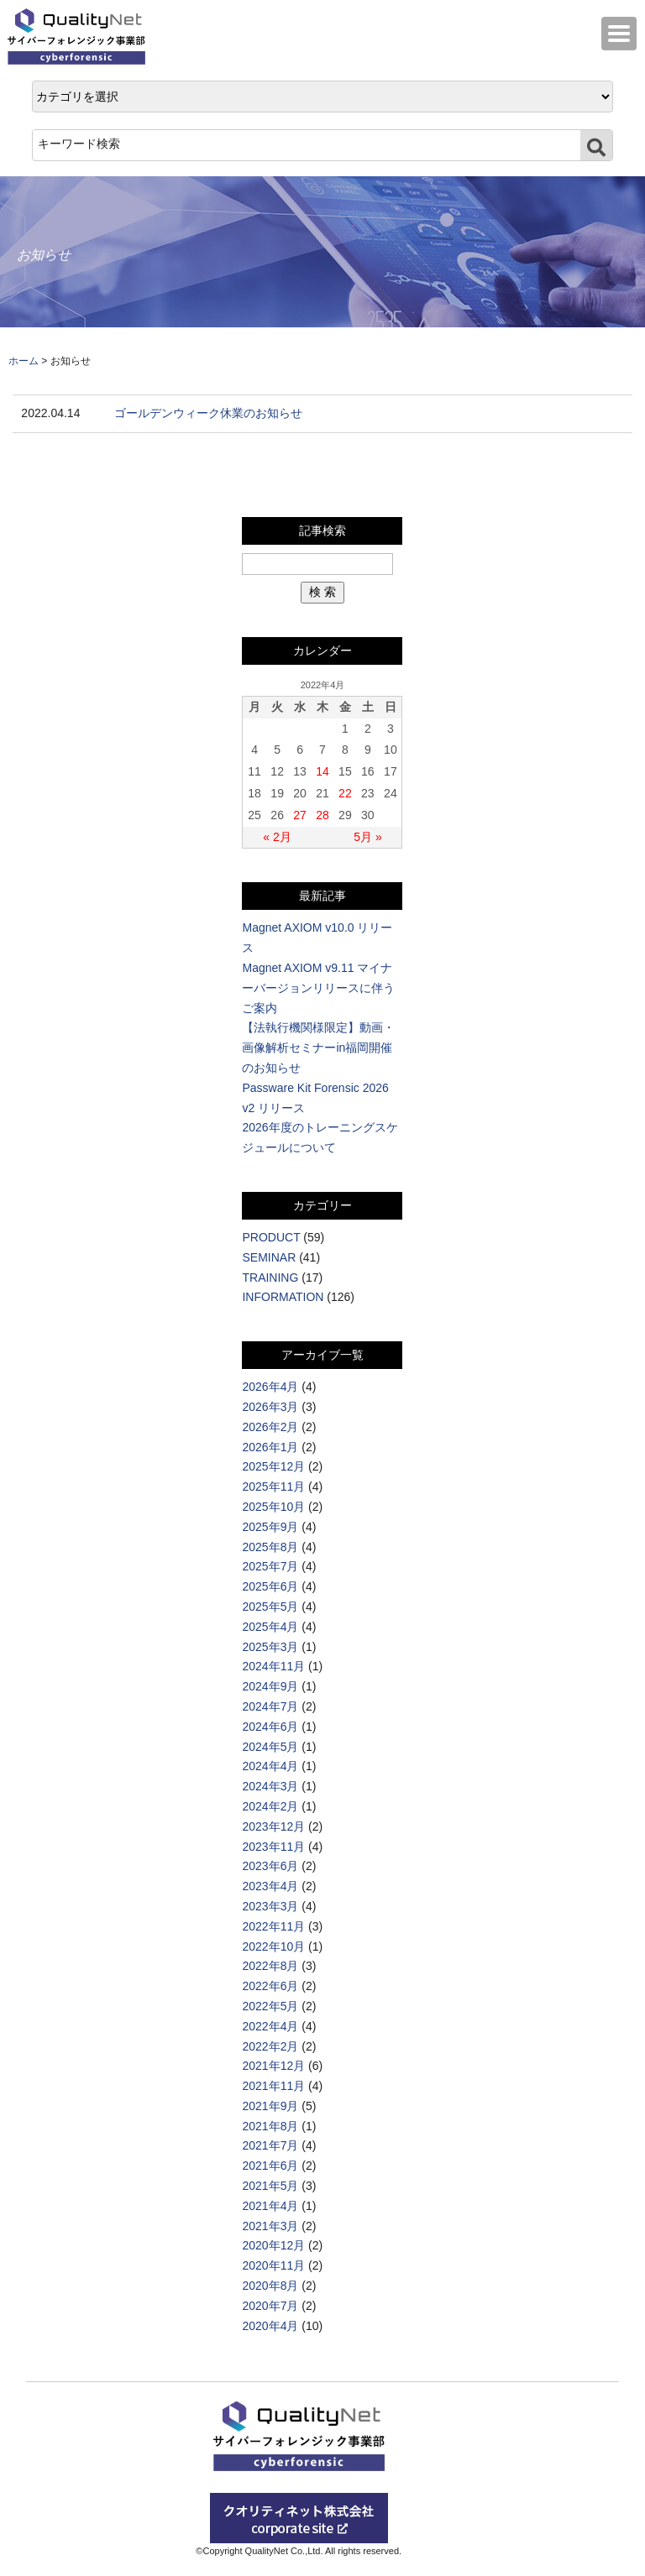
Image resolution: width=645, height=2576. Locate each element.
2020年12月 (273, 2245)
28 (322, 815)
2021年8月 (270, 2126)
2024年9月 (270, 1686)
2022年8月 (270, 1965)
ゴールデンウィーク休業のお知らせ (208, 413)
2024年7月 (270, 1706)
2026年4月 (270, 1386)
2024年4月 (270, 1766)
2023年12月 (273, 1826)
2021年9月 (270, 2106)
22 (345, 793)
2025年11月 (273, 1486)
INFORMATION (282, 1297)
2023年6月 (270, 1866)
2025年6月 (270, 1586)
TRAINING (270, 1277)
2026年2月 (270, 1427)
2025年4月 (270, 1626)
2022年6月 (270, 1986)
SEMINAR (269, 1257)
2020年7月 (270, 2305)
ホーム (23, 361)
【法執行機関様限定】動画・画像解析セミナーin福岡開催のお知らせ (318, 1047)
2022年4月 (270, 2026)
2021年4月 (270, 2206)
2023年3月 (270, 1906)
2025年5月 (270, 1606)
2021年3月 (270, 2226)
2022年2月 (270, 2046)
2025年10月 (273, 1506)
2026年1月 (270, 1447)
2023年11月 (273, 1846)
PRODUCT (271, 1237)
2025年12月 (273, 1466)
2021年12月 (273, 2065)
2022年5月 (270, 2006)
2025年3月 (270, 1647)
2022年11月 (273, 1926)
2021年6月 (270, 2165)
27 (300, 815)
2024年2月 (270, 1806)
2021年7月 (270, 2145)
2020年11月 (273, 2265)
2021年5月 (270, 2185)
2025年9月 (270, 1527)
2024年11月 (273, 1666)
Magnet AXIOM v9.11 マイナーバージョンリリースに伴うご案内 (318, 988)
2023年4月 (270, 1886)
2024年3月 (270, 1786)
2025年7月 (270, 1566)
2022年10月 (273, 1946)
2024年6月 (270, 1726)
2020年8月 (270, 2285)
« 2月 (277, 837)
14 (322, 771)
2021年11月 (273, 2086)
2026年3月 (270, 1406)
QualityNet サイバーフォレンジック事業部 (80, 37)
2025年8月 (270, 1547)
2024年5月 (270, 1746)
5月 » (367, 837)
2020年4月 (270, 2326)
